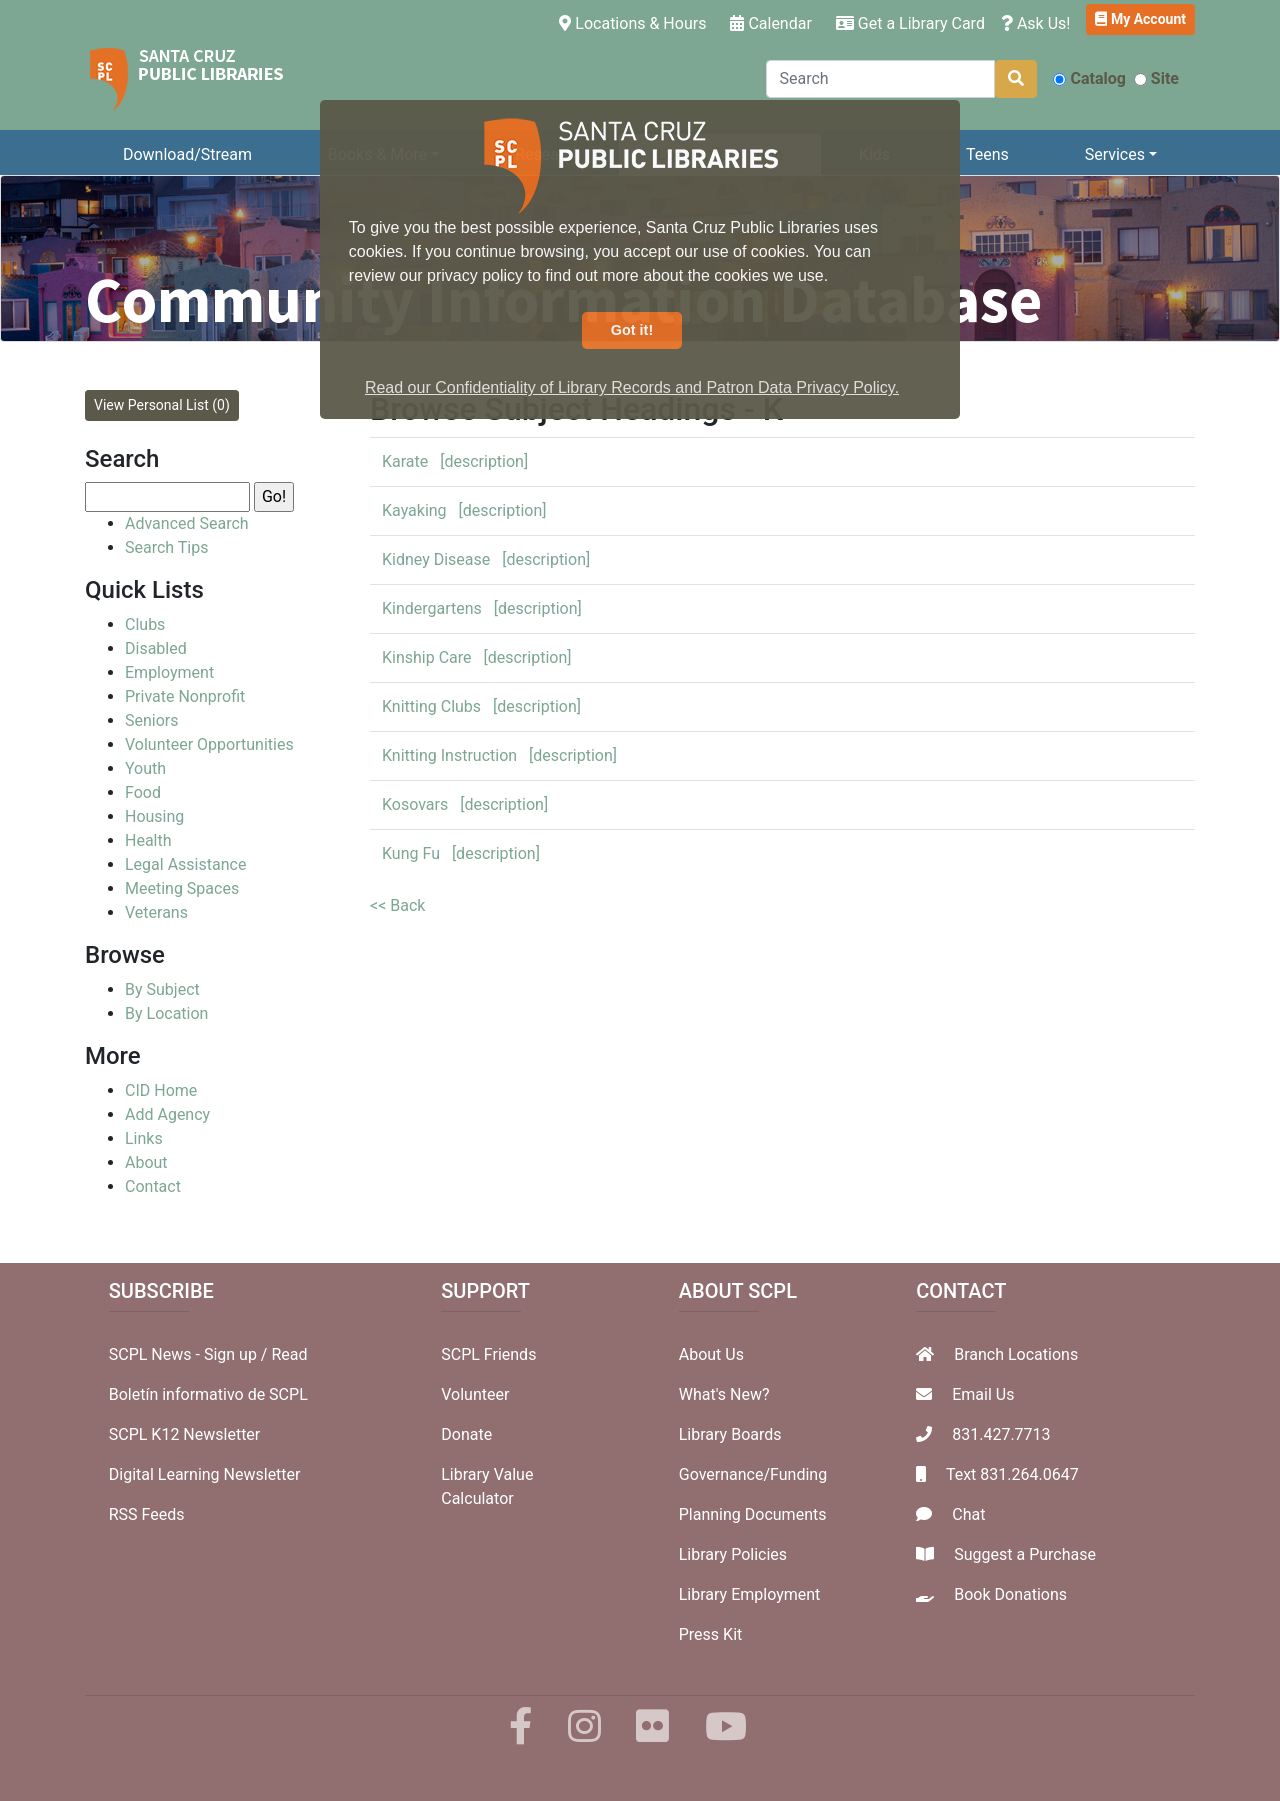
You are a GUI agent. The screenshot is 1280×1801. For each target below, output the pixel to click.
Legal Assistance (185, 864)
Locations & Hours (636, 22)
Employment (169, 672)
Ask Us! (1036, 23)
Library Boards (730, 1434)
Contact (153, 1186)
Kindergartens (432, 608)
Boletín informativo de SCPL (208, 1394)
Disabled (156, 648)
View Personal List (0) (162, 405)
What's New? (724, 1394)
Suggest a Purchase (1025, 1554)
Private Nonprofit (185, 696)
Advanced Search (187, 523)
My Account (1140, 19)
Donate (466, 1434)
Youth (145, 768)
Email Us (983, 1394)
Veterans (156, 912)
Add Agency (167, 1114)
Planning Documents (753, 1514)
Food (143, 792)
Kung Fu (411, 853)
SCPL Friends (488, 1354)
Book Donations (1010, 1594)
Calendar (770, 23)
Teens (987, 154)
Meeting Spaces (182, 888)
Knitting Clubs (431, 706)
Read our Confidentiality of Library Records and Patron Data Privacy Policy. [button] (632, 387)
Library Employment (750, 1594)
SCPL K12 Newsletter (185, 1434)
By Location (166, 1013)
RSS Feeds (147, 1514)
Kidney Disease (436, 559)
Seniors (152, 720)
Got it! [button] (632, 330)
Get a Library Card (910, 23)
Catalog (1089, 78)
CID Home (161, 1090)
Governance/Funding (753, 1474)
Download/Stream (187, 154)
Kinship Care (427, 657)
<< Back (397, 905)
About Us (711, 1354)
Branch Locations (1016, 1354)
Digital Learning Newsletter (205, 1474)
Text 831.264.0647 (1012, 1474)
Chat (968, 1514)
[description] (484, 461)
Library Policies (733, 1554)
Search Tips (166, 547)
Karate (405, 461)
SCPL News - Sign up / (190, 1354)
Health (148, 840)
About (146, 1162)
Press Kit (711, 1634)
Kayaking (414, 510)
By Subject (162, 989)
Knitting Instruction (449, 755)
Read (289, 1354)
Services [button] (1115, 154)
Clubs (145, 624)
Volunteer (475, 1394)
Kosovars (415, 804)
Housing (154, 816)
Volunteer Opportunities (209, 744)
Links (144, 1138)
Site (1156, 78)
